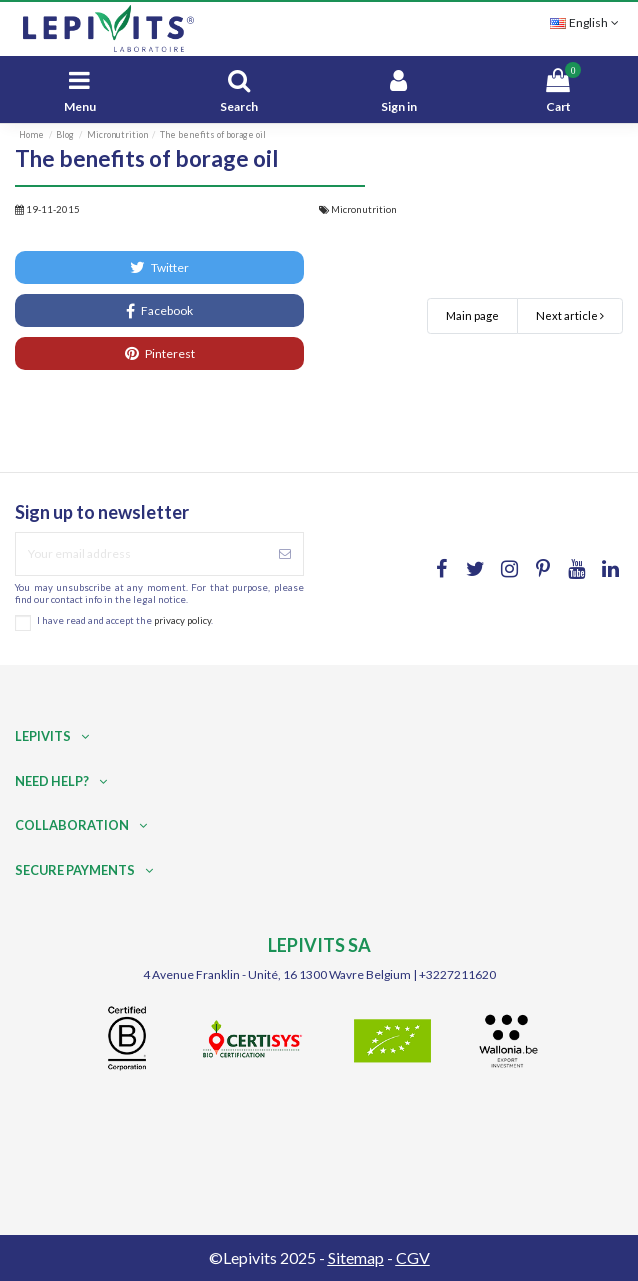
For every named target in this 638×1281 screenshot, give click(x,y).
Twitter (159, 267)
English (586, 22)
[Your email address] (141, 554)
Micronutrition (364, 209)
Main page (472, 315)
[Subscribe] (285, 554)
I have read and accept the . (125, 620)
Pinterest (160, 353)
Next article (570, 315)
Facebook (159, 311)
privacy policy (182, 620)
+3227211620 (457, 974)
